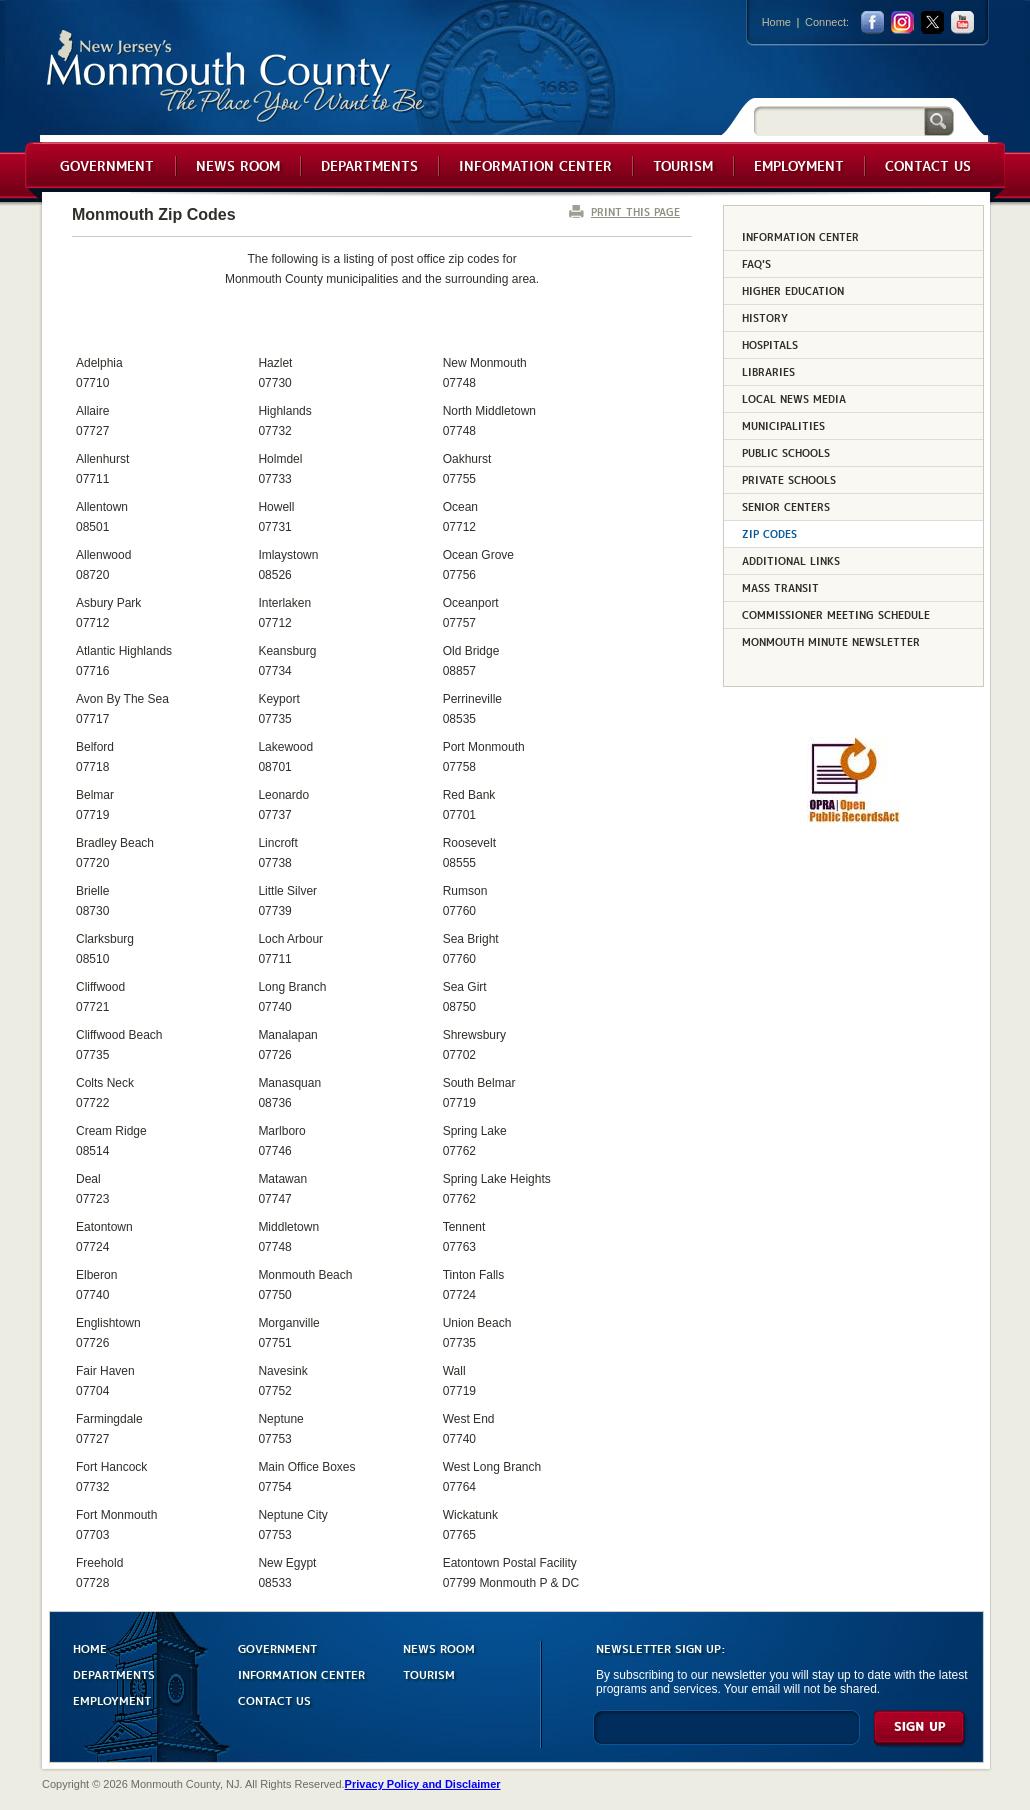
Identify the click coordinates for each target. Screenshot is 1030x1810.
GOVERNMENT (277, 1647)
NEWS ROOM (439, 1647)
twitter (932, 22)
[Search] (839, 120)
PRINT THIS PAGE (635, 211)
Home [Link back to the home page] (776, 22)
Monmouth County (236, 76)
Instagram (902, 22)
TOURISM (429, 1673)
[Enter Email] (726, 1736)
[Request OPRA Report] (853, 819)
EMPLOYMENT (112, 1699)
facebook (872, 22)
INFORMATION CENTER (301, 1673)
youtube (962, 22)
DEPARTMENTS (114, 1673)
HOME (90, 1647)
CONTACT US (274, 1699)
